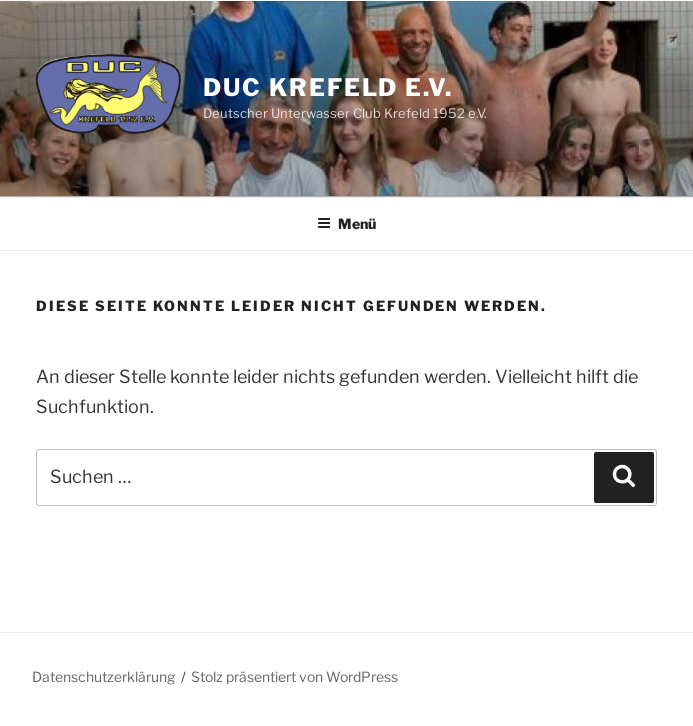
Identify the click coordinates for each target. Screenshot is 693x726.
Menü (346, 223)
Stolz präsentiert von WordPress (294, 676)
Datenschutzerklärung (103, 676)
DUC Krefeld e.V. (328, 87)
